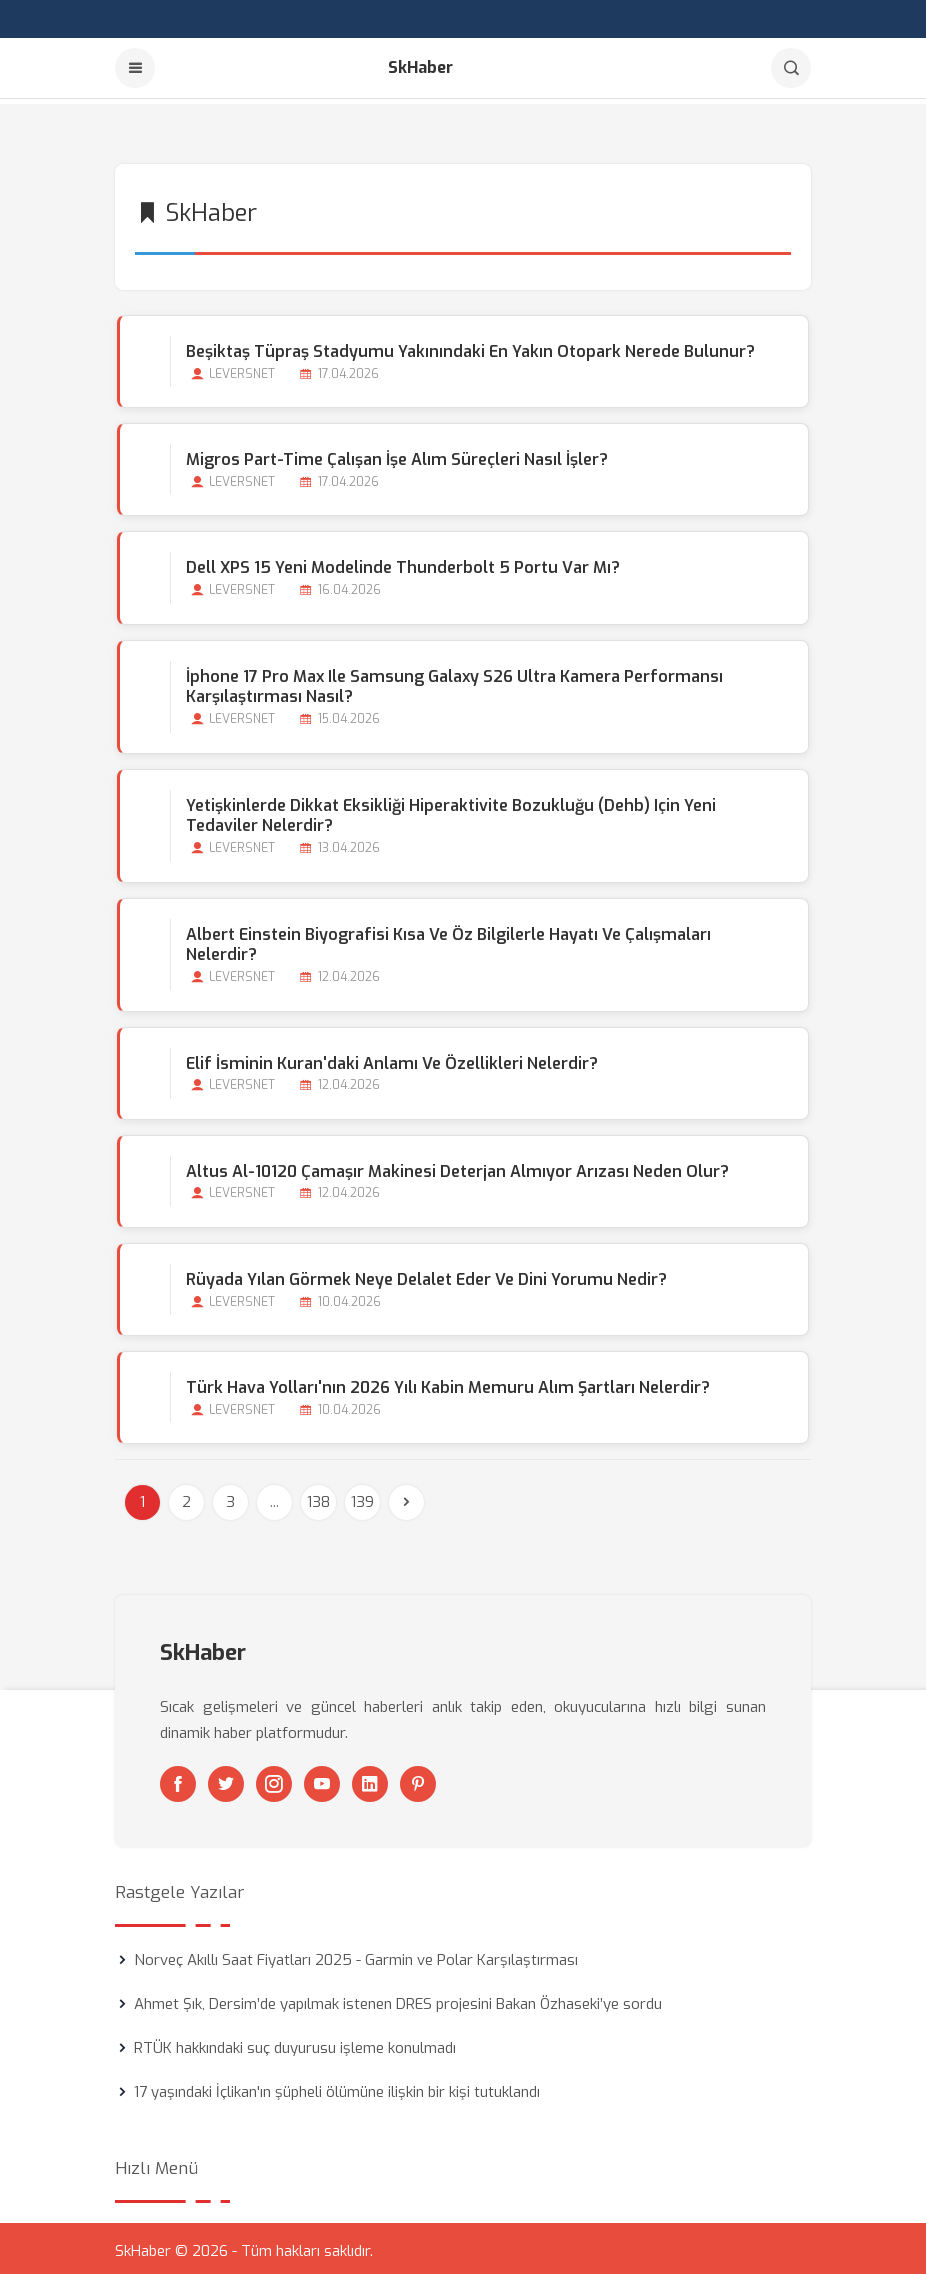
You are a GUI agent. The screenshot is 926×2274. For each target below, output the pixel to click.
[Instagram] (274, 1779)
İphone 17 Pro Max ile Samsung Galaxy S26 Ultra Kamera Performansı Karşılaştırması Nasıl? (452, 682)
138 (318, 1497)
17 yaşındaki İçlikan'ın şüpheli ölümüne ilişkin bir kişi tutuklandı (337, 2087)
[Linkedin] (370, 1779)
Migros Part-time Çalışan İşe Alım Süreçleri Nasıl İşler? (395, 454)
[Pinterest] (418, 1779)
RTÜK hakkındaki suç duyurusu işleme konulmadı (295, 2043)
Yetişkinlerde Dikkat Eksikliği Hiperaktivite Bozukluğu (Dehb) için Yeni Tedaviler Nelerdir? (449, 811)
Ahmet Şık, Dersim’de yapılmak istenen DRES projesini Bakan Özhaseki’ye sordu (398, 1999)
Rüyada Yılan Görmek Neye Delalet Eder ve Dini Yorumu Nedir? (424, 1274)
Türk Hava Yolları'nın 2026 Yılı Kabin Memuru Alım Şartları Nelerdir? (446, 1382)
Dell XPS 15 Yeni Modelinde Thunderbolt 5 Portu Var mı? (401, 562)
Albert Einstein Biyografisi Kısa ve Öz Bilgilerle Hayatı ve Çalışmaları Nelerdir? (446, 940)
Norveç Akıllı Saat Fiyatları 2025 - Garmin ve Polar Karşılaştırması (356, 1955)
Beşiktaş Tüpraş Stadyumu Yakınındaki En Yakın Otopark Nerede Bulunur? (468, 346)
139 (362, 1497)
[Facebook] (178, 1779)
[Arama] (791, 68)
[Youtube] (322, 1779)
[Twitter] (226, 1779)
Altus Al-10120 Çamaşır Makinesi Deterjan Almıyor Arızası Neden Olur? (455, 1166)
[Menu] (135, 68)
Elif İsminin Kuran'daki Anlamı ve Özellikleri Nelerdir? (390, 1058)
